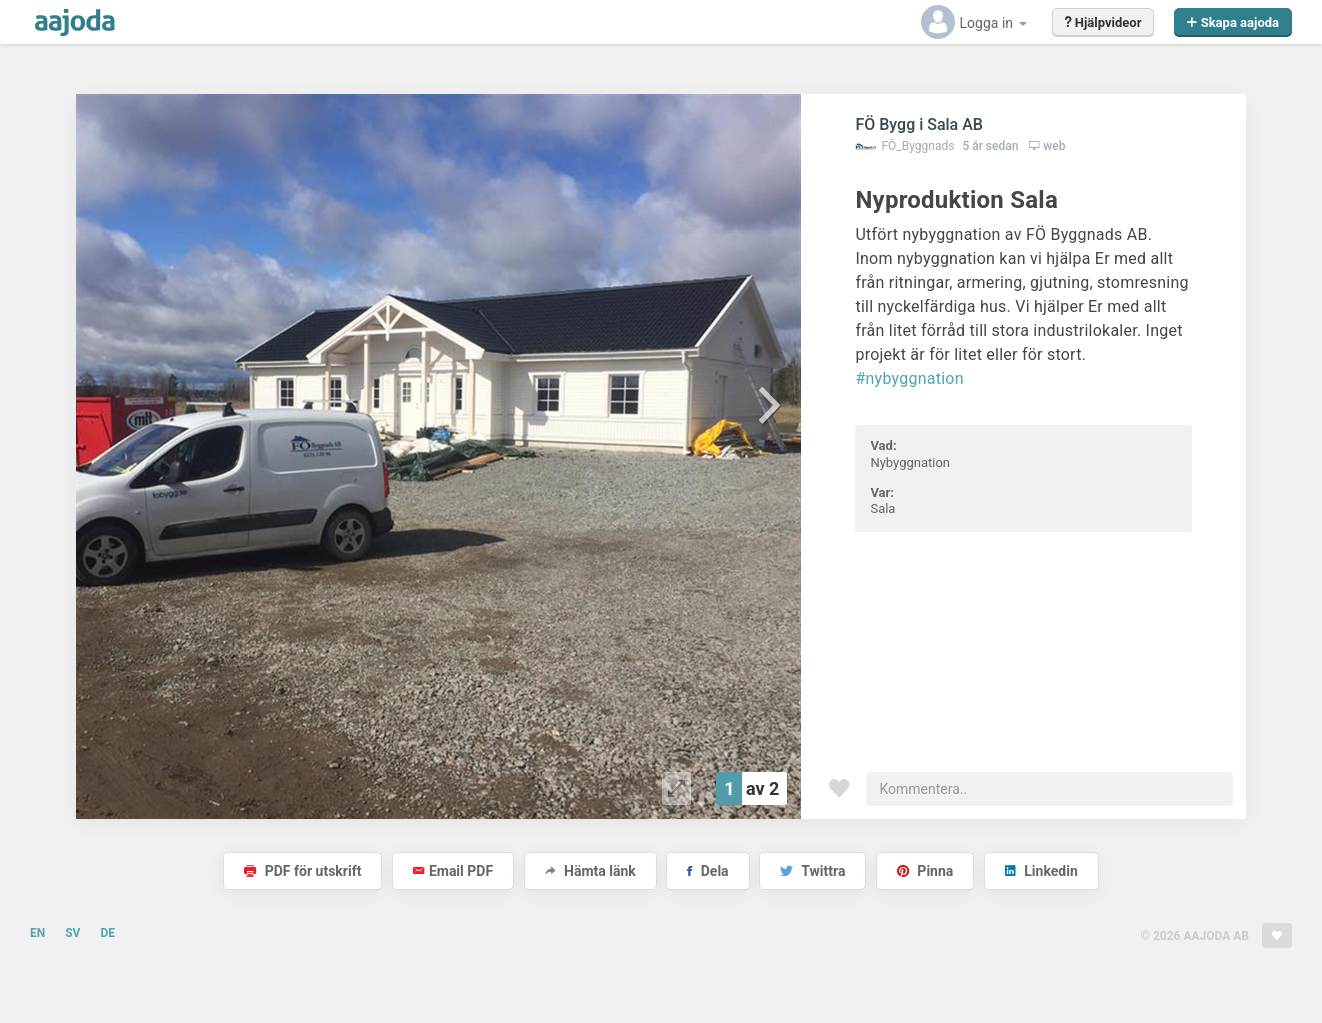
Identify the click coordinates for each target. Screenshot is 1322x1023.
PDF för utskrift (302, 871)
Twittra (812, 871)
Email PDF (453, 871)
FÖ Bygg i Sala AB (919, 124)
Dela (707, 871)
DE (107, 933)
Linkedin (1041, 871)
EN (37, 933)
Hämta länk (590, 871)
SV (72, 933)
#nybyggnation (909, 378)
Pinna (925, 871)
